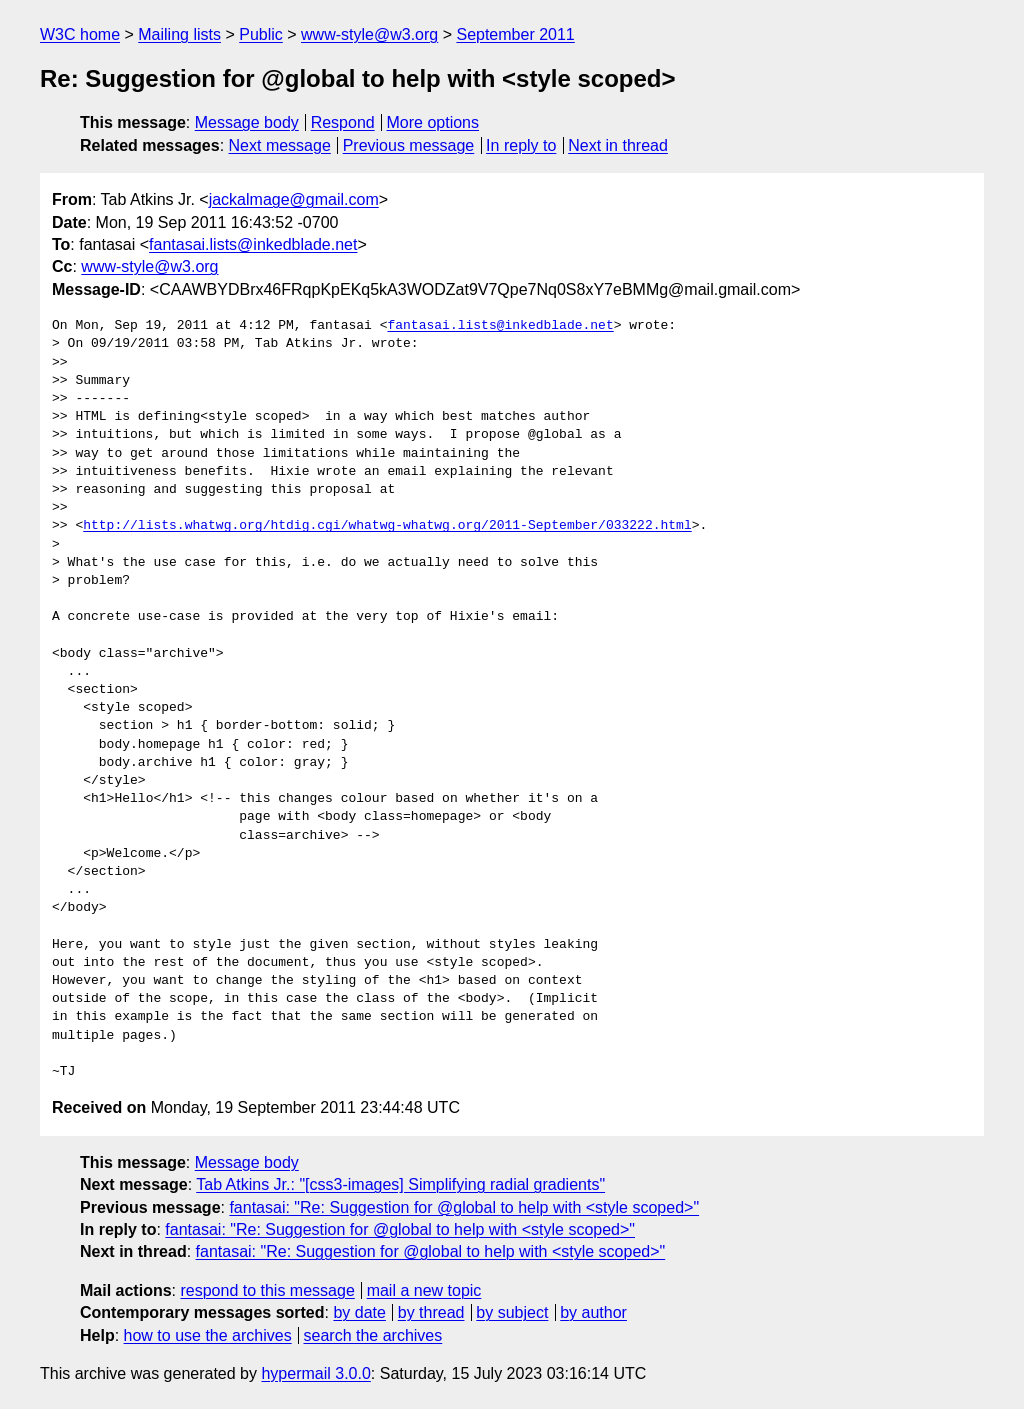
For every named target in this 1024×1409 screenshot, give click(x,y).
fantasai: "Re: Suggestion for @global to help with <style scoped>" (464, 1207)
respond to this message (267, 1290)
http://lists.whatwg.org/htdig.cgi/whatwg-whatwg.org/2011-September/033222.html (387, 526)
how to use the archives (208, 1335)
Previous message (409, 145)
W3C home (80, 34)
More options (433, 122)
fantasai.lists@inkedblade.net (253, 244)
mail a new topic (424, 1290)
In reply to (521, 145)
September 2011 (515, 34)
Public (261, 34)
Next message (280, 145)
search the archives (373, 1335)
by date (359, 1312)
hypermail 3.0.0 (315, 1373)
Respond (343, 122)
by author (593, 1312)
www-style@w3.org (369, 34)
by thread (431, 1312)
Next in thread (618, 145)
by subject (512, 1312)
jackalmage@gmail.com (294, 199)
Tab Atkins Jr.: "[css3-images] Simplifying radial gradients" (400, 1184)
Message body (247, 122)
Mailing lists (179, 34)
